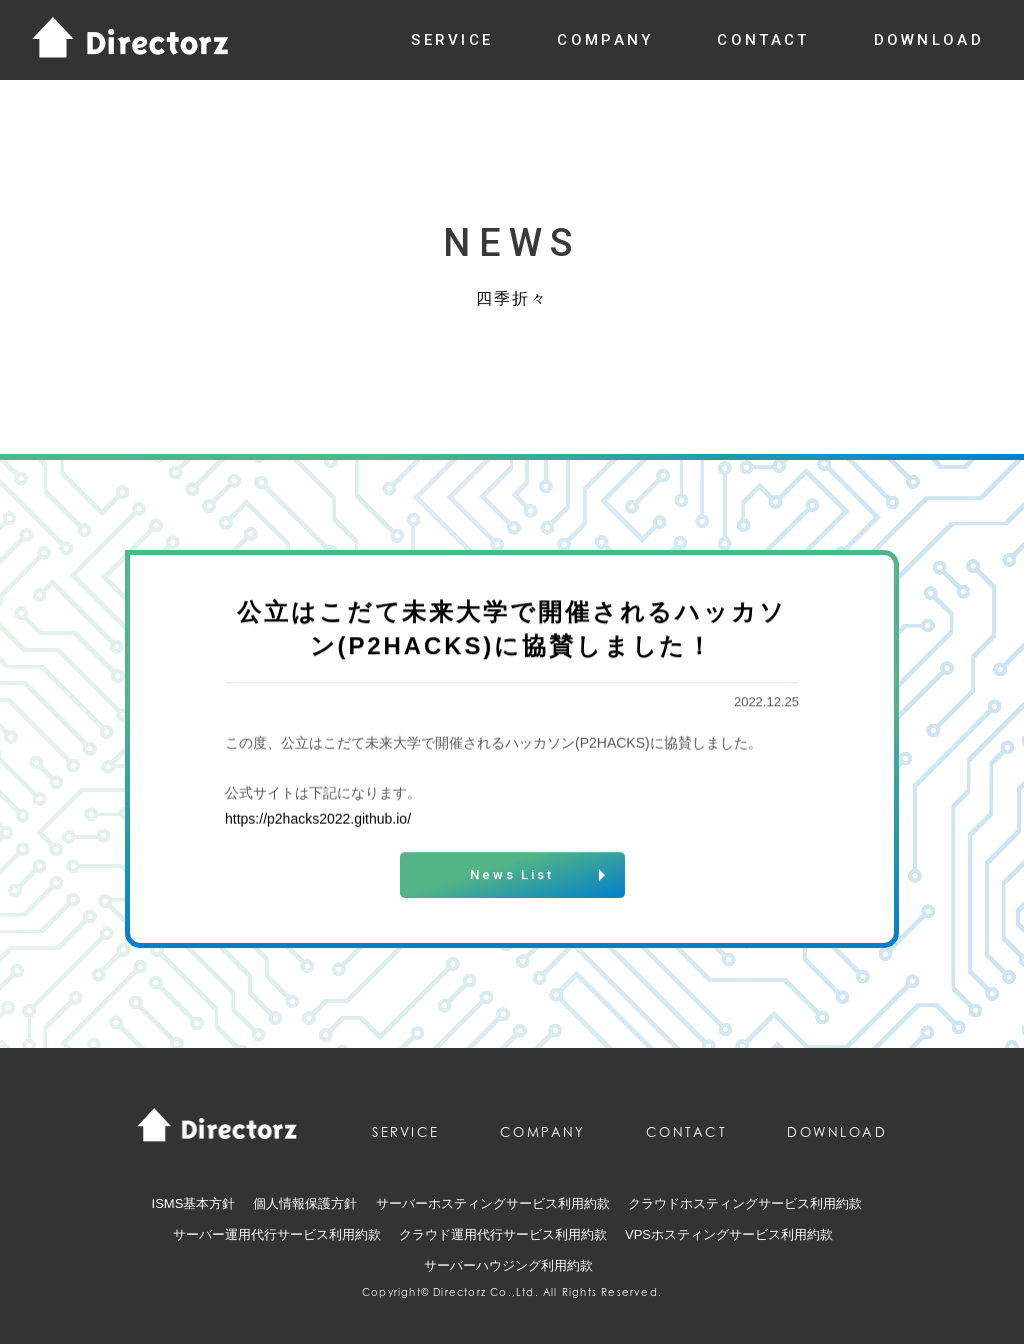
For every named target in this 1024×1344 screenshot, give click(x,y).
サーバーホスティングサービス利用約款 (493, 1203)
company (605, 40)
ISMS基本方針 (194, 1203)
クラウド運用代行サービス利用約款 (503, 1234)
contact (763, 40)
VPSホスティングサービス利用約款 (729, 1234)
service (452, 40)
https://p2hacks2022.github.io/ (318, 820)
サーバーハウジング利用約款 (508, 1265)
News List (512, 877)
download (929, 40)
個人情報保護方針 (305, 1203)
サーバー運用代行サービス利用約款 (277, 1234)
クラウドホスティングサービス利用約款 (745, 1203)
